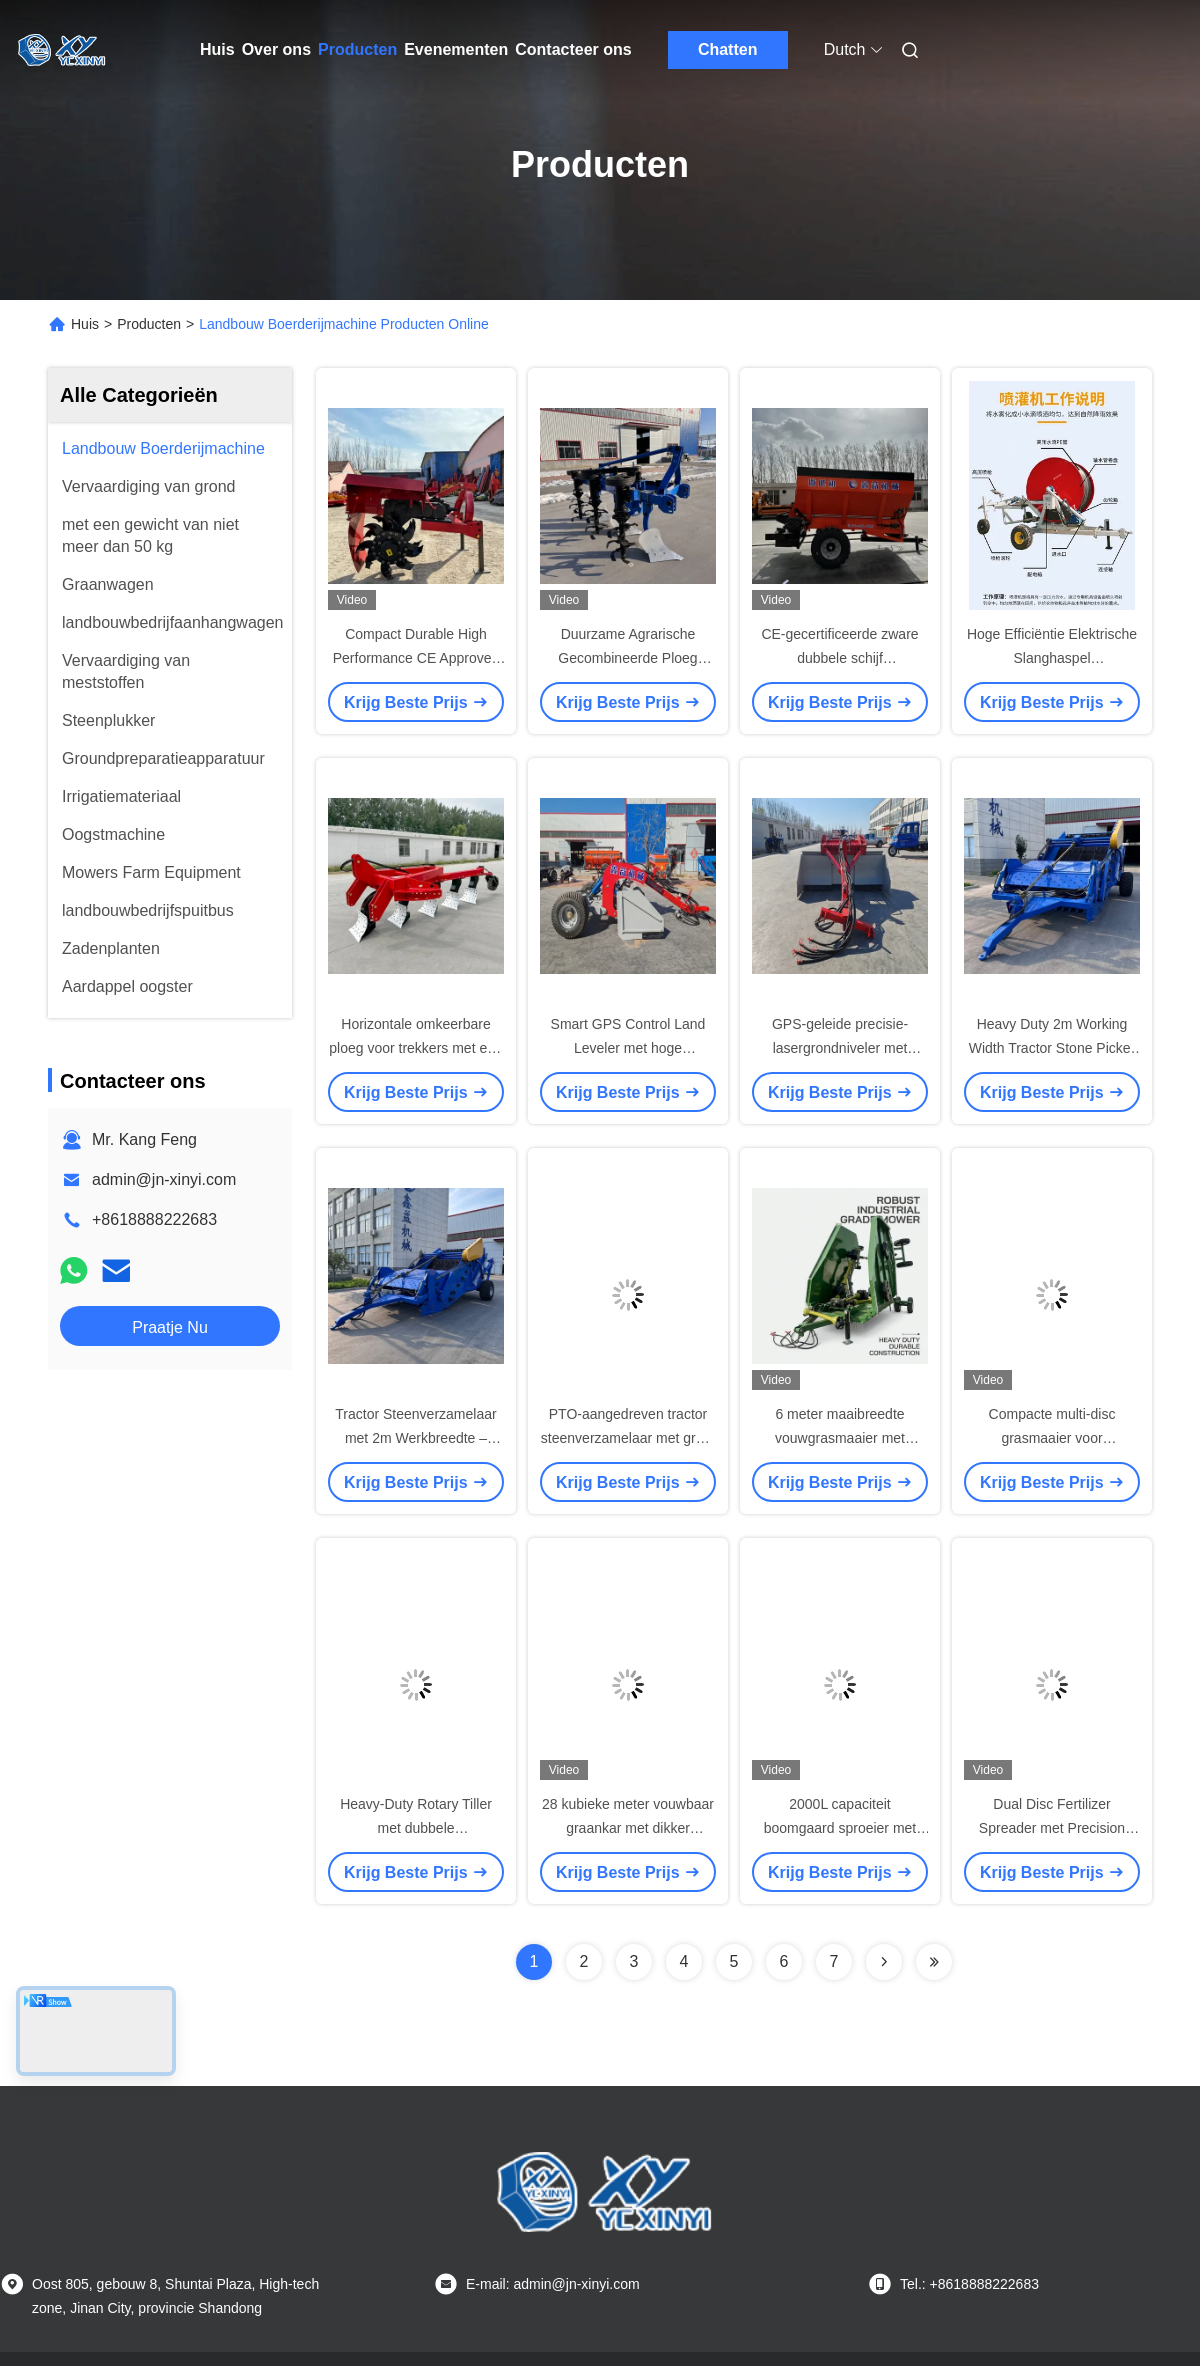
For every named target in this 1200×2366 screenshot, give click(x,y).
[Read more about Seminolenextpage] (884, 1962)
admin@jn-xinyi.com (164, 1179)
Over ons (276, 49)
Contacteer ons (573, 49)
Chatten (728, 49)
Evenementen (456, 49)
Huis (217, 49)
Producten (357, 49)
